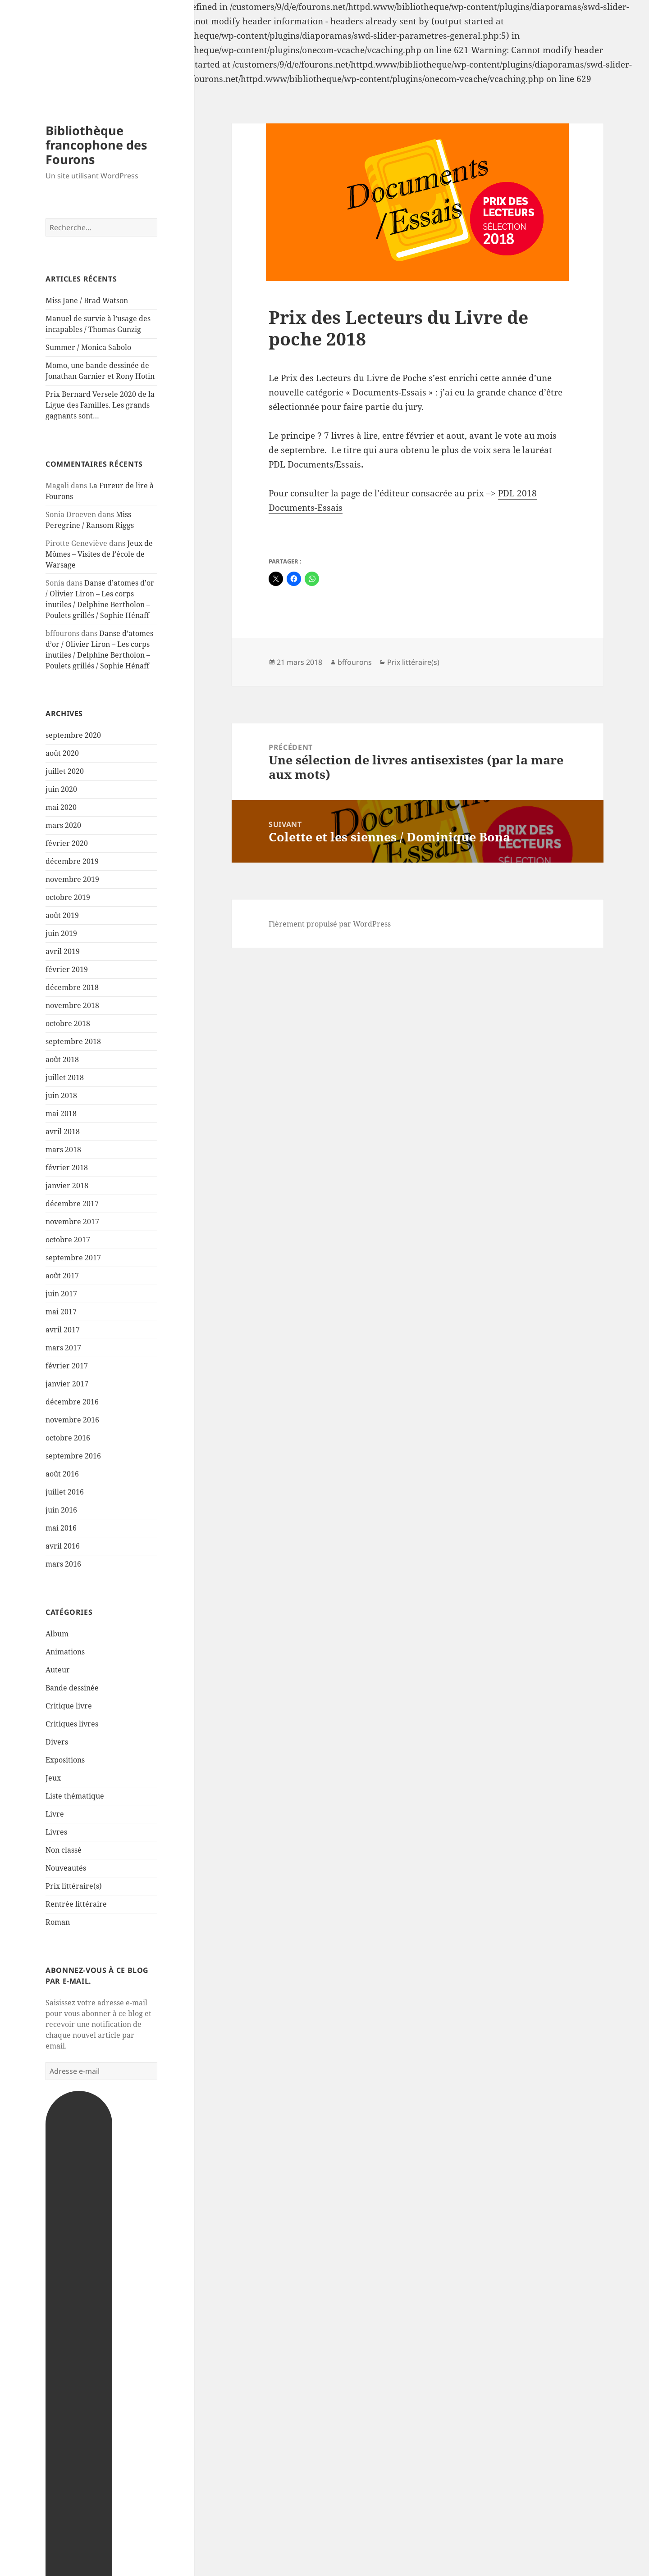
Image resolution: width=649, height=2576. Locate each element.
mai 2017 (61, 1312)
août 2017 (62, 1276)
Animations (65, 1652)
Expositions (65, 1760)
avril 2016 (63, 1546)
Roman (58, 1922)
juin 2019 (61, 933)
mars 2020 (63, 825)
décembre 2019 (72, 861)
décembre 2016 (72, 1402)
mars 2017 (63, 1348)
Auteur (58, 1670)
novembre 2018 (72, 1005)
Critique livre (69, 1706)
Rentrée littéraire (76, 1904)
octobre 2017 (68, 1240)
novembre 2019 (72, 879)
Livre (55, 1814)
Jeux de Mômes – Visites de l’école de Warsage (99, 554)
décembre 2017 (72, 1203)
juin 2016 (61, 1510)
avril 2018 (63, 1131)
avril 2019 (63, 951)
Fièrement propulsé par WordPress (330, 924)
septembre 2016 (73, 1456)
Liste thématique (75, 1796)
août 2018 (62, 1059)
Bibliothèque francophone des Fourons (96, 145)
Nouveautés (66, 1868)
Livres (56, 1832)
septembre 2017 (73, 1258)
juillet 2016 (65, 1492)
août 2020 (62, 753)
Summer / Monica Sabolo (88, 347)
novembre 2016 (72, 1420)
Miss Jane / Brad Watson (87, 300)
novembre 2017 (72, 1222)
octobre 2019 (68, 897)
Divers (57, 1742)
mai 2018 (61, 1113)
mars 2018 (63, 1149)
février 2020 (67, 843)
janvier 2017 (67, 1384)
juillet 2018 (65, 1077)
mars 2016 (63, 1564)
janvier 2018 (67, 1185)
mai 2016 (61, 1528)
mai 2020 (61, 807)
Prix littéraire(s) (74, 1886)
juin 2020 (61, 789)
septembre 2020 (73, 735)
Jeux (53, 1778)
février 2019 (67, 969)
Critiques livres (72, 1724)
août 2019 (62, 915)
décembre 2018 (72, 987)
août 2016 (62, 1474)
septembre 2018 (73, 1041)
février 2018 (67, 1167)
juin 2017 (61, 1294)
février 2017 (67, 1366)
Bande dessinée (72, 1688)
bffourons (355, 662)
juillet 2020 (65, 771)
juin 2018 (61, 1095)
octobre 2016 (68, 1438)
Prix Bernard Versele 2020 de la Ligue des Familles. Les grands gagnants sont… (100, 405)
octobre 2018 (68, 1023)
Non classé (64, 1850)
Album (57, 1634)
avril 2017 (63, 1330)
